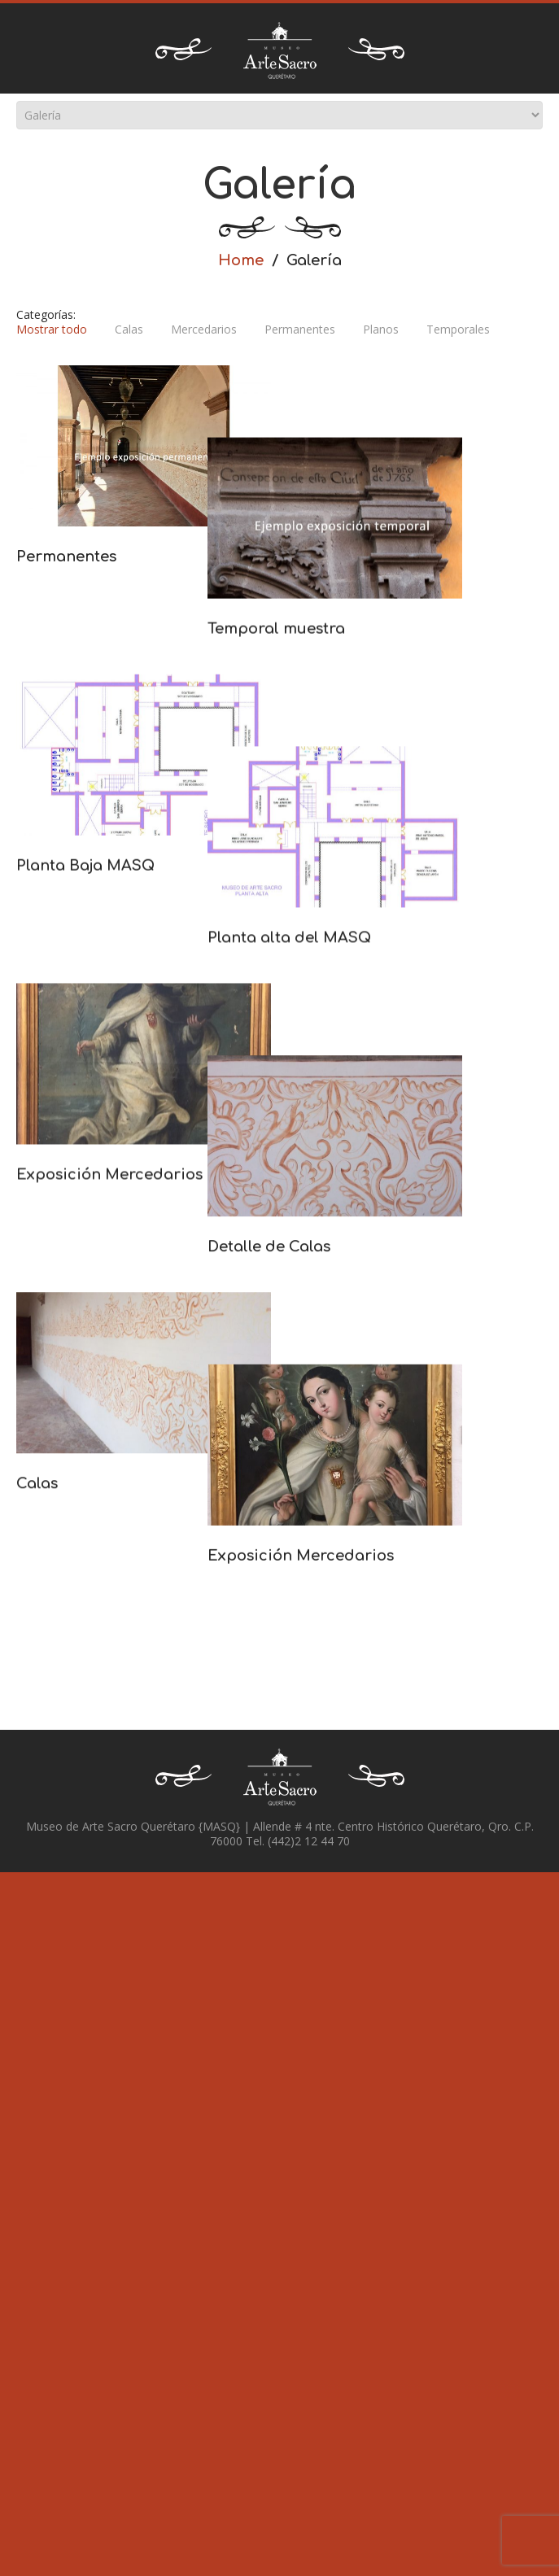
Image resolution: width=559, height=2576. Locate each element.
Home (241, 260)
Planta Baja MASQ (85, 941)
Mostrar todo (51, 329)
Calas (129, 329)
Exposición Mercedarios (109, 1327)
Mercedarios (204, 329)
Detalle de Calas (188, 1472)
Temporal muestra (195, 701)
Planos (381, 329)
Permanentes (299, 329)
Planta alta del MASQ (208, 1086)
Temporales (458, 329)
